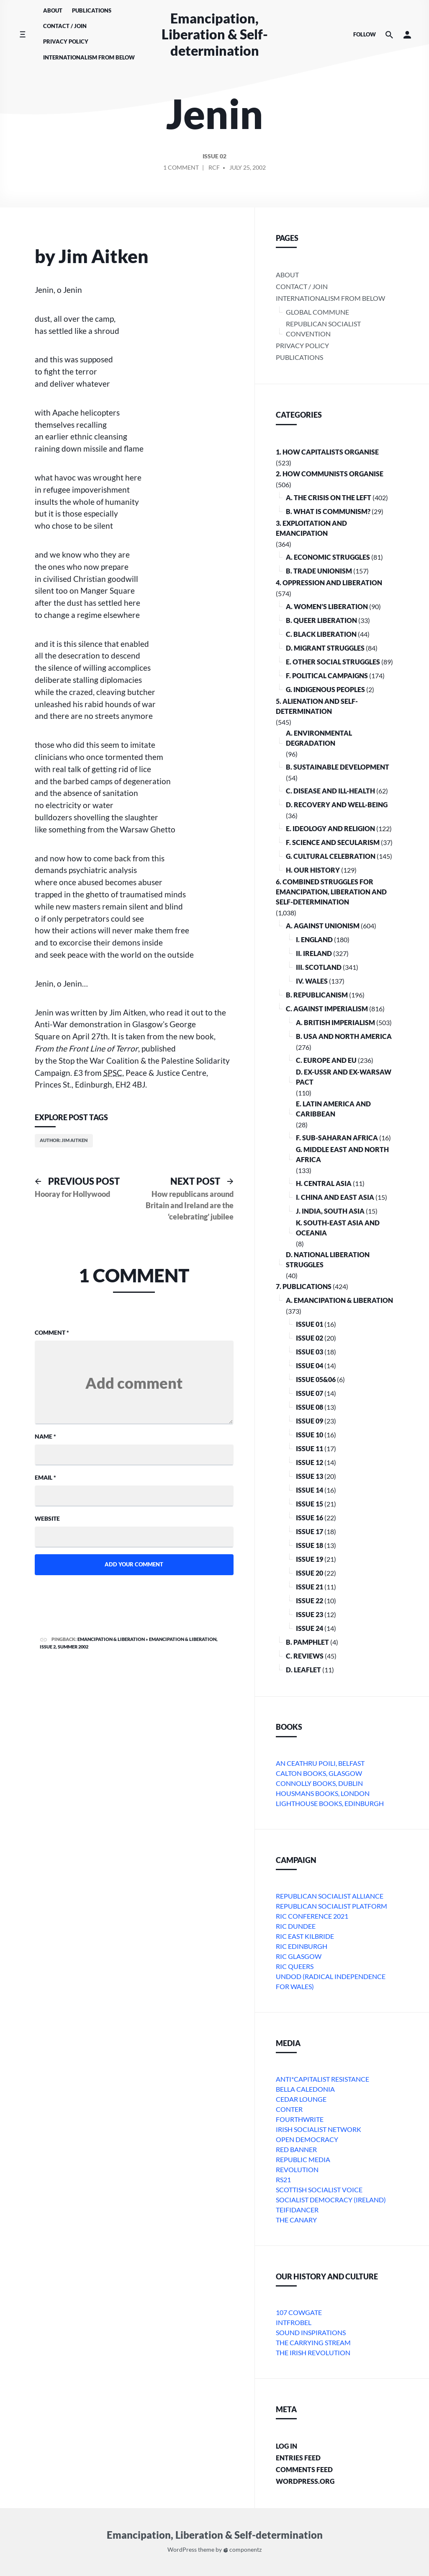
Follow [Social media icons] (364, 34)
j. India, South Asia (330, 1211)
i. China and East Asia (335, 1197)
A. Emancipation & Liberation (339, 1300)
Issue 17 (309, 1531)
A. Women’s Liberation (327, 606)
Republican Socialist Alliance (329, 1896)
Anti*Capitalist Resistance (322, 2079)
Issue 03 (309, 1352)
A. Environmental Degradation (319, 738)
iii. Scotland (319, 967)
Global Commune (317, 312)
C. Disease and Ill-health (330, 791)
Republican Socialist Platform (331, 1906)
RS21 (283, 2179)
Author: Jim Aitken (63, 1140)
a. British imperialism (335, 1022)
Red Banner (296, 2149)
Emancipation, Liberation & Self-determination (215, 34)
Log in (286, 2446)
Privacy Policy (65, 41)
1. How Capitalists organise (327, 452)
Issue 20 (309, 1573)
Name (45, 1436)
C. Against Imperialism (327, 1009)
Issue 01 (309, 1324)
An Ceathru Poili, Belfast (320, 1763)
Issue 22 (309, 1601)
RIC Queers (294, 1966)
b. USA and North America (344, 1036)
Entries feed (298, 2458)
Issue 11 (309, 1448)
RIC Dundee (296, 1926)
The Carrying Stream (313, 2342)
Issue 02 (214, 156)
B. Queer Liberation (321, 620)
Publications (91, 10)
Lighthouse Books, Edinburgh (330, 1803)
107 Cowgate (299, 2312)
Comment (52, 1332)
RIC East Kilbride (305, 1936)
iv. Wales (312, 981)
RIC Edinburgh (301, 1946)
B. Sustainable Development (337, 767)
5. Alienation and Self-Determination (317, 706)
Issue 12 (309, 1462)
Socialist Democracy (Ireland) (331, 2200)
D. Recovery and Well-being (337, 805)
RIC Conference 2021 (312, 1916)
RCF (214, 167)
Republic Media (303, 2159)
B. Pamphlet (307, 1642)
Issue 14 (309, 1490)
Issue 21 (309, 1587)
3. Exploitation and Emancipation (311, 528)
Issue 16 (309, 1518)
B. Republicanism (317, 995)
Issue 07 (309, 1393)
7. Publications (303, 1286)
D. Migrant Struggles (325, 648)
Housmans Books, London (323, 1793)
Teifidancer (297, 2210)
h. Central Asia (324, 1183)
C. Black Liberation (321, 634)
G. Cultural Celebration (330, 856)
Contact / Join (65, 26)
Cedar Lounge (301, 2099)
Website (47, 1518)
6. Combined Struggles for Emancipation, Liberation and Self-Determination (331, 892)
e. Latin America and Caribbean (333, 1109)
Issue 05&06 (316, 1379)
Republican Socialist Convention (323, 329)
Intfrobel (293, 2322)
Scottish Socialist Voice (319, 2190)
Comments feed (304, 2469)
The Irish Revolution (313, 2352)
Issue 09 (309, 1421)
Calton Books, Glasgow (319, 1773)
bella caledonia (305, 2089)
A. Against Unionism (323, 926)
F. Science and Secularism (333, 842)
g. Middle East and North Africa (342, 1154)
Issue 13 (309, 1476)
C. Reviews (305, 1656)
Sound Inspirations (311, 2332)
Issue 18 (309, 1545)
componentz (242, 2550)
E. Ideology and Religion (330, 828)
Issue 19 (309, 1559)
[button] (407, 34)
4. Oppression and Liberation (329, 583)
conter (289, 2109)
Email (45, 1477)
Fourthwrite (300, 2119)
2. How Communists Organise (329, 474)
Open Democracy (307, 2139)
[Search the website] (389, 34)
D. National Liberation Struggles (328, 1260)
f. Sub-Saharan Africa (337, 1138)
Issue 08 (309, 1407)
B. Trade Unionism (319, 571)
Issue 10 (309, 1435)
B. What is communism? (328, 511)
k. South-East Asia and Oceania (338, 1228)
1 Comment (181, 168)
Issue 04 (309, 1365)
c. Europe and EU (326, 1060)
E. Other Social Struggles (333, 662)
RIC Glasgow (298, 1956)
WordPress (182, 2550)
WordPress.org (305, 2481)
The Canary (296, 2220)
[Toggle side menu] (22, 34)
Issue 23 (309, 1614)
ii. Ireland (314, 953)
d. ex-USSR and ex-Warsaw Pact (343, 1077)
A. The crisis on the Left (328, 497)
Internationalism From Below (89, 57)
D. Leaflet (303, 1670)
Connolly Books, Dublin (319, 1783)
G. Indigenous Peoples (325, 689)
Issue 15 (309, 1504)
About (52, 10)
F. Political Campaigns (327, 676)
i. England (314, 939)
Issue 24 (309, 1628)
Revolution (297, 2169)
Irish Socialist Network (318, 2129)
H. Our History (313, 870)
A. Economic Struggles (328, 557)
